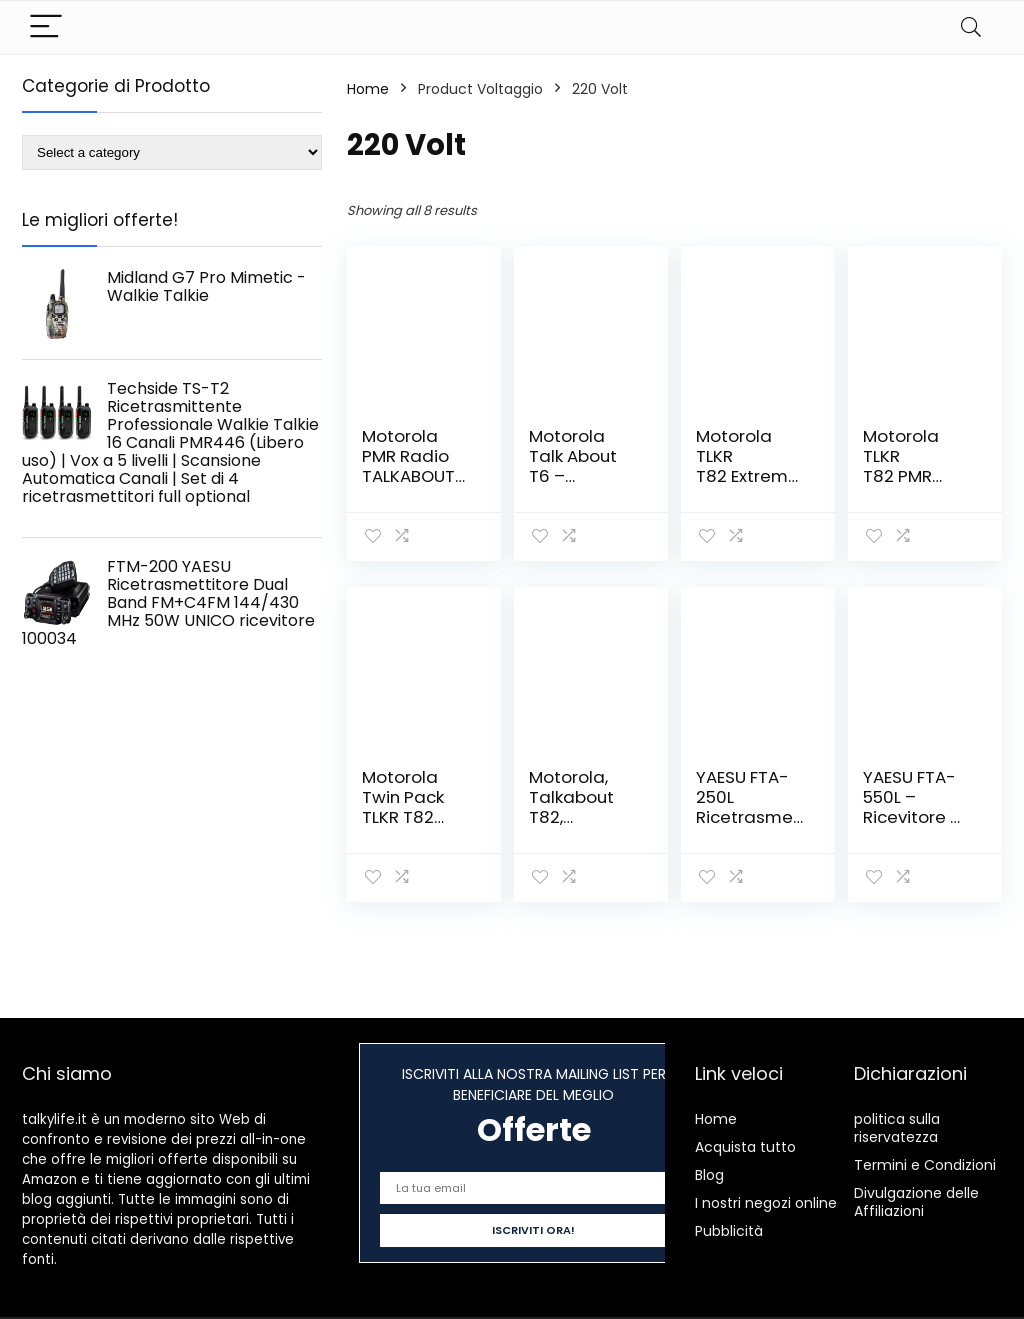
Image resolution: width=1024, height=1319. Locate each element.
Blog (709, 1175)
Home (368, 89)
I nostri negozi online (766, 1203)
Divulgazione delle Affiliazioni (916, 1202)
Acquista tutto (745, 1147)
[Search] (971, 27)
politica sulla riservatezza (897, 1128)
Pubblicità (729, 1231)
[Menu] (46, 27)
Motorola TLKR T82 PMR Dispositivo (908, 466)
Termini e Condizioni (925, 1165)
